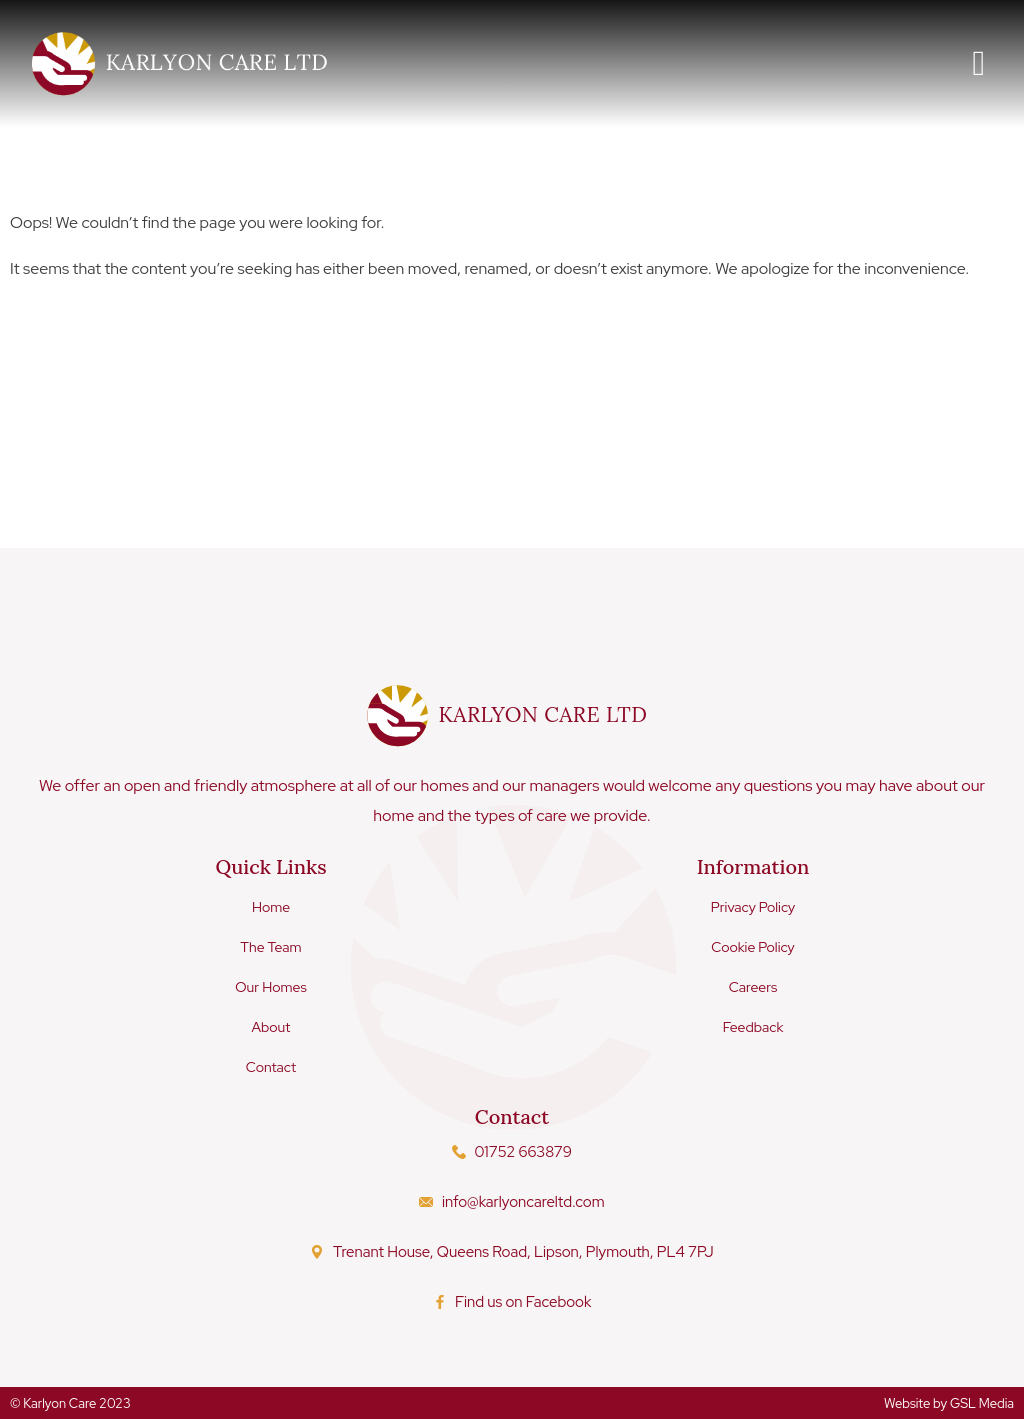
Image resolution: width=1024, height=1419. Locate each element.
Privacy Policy (753, 906)
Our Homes (270, 986)
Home (271, 906)
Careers (753, 986)
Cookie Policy (753, 946)
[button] (979, 63)
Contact (271, 1066)
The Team (270, 946)
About (271, 1026)
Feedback (753, 1026)
